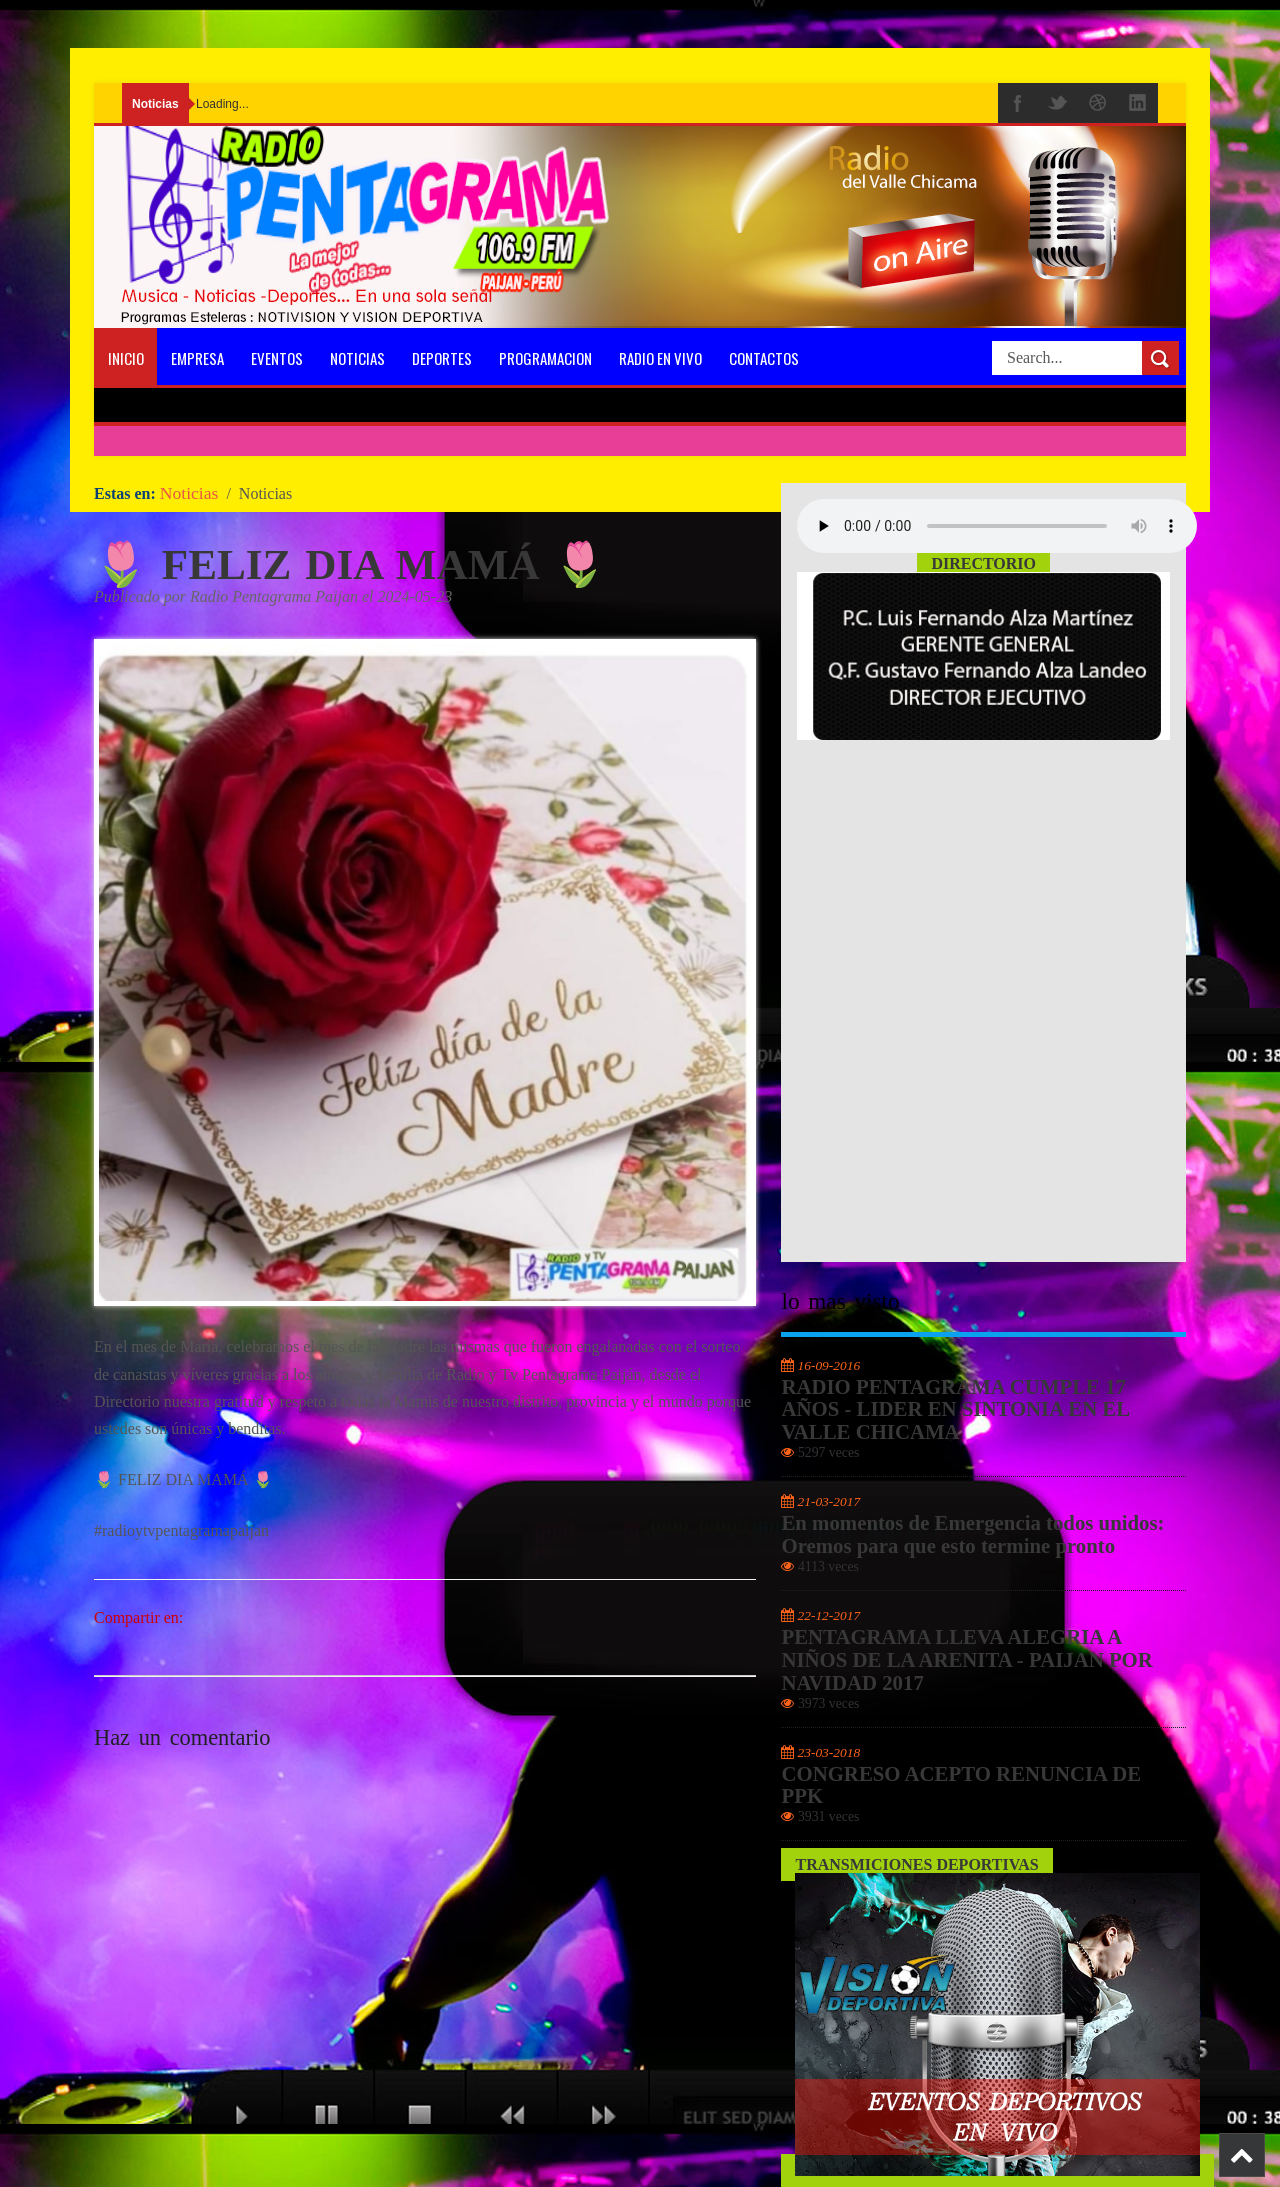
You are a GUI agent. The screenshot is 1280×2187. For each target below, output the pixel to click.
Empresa (197, 358)
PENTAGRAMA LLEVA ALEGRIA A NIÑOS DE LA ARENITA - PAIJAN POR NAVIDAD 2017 (966, 1660)
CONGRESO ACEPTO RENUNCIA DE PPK (961, 1785)
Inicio (126, 358)
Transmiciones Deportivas (916, 1864)
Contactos (764, 358)
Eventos (277, 358)
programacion (545, 358)
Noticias (357, 358)
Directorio (983, 563)
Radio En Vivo (660, 358)
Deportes (442, 358)
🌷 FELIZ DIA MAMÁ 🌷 (351, 564)
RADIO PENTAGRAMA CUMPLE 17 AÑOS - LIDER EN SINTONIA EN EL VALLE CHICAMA (954, 1410)
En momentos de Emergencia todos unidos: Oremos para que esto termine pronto (972, 1534)
